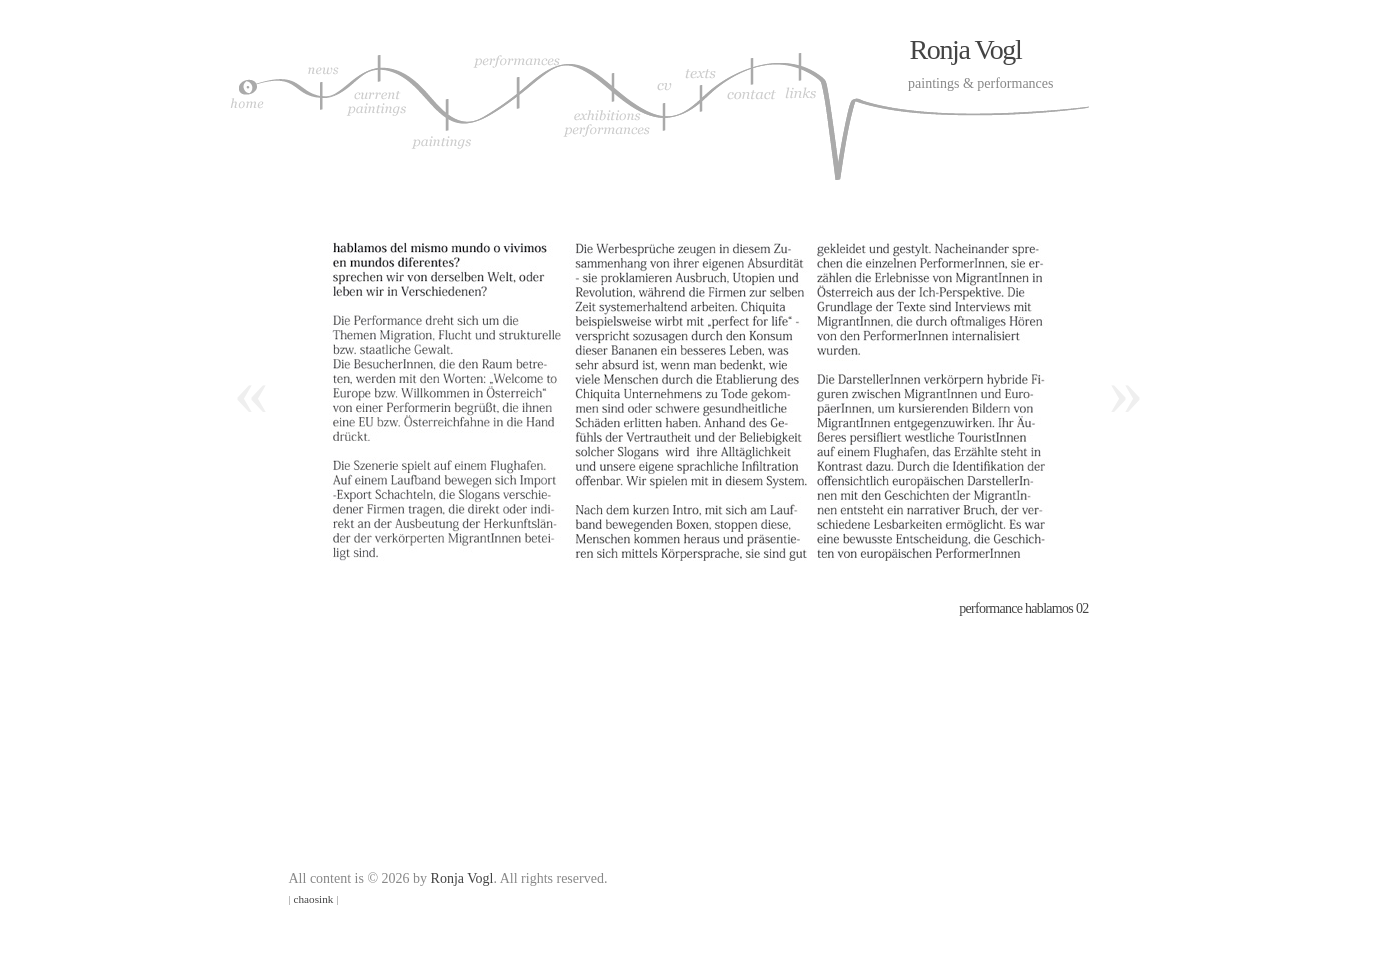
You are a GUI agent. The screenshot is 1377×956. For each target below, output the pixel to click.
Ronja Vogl (966, 49)
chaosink (314, 899)
